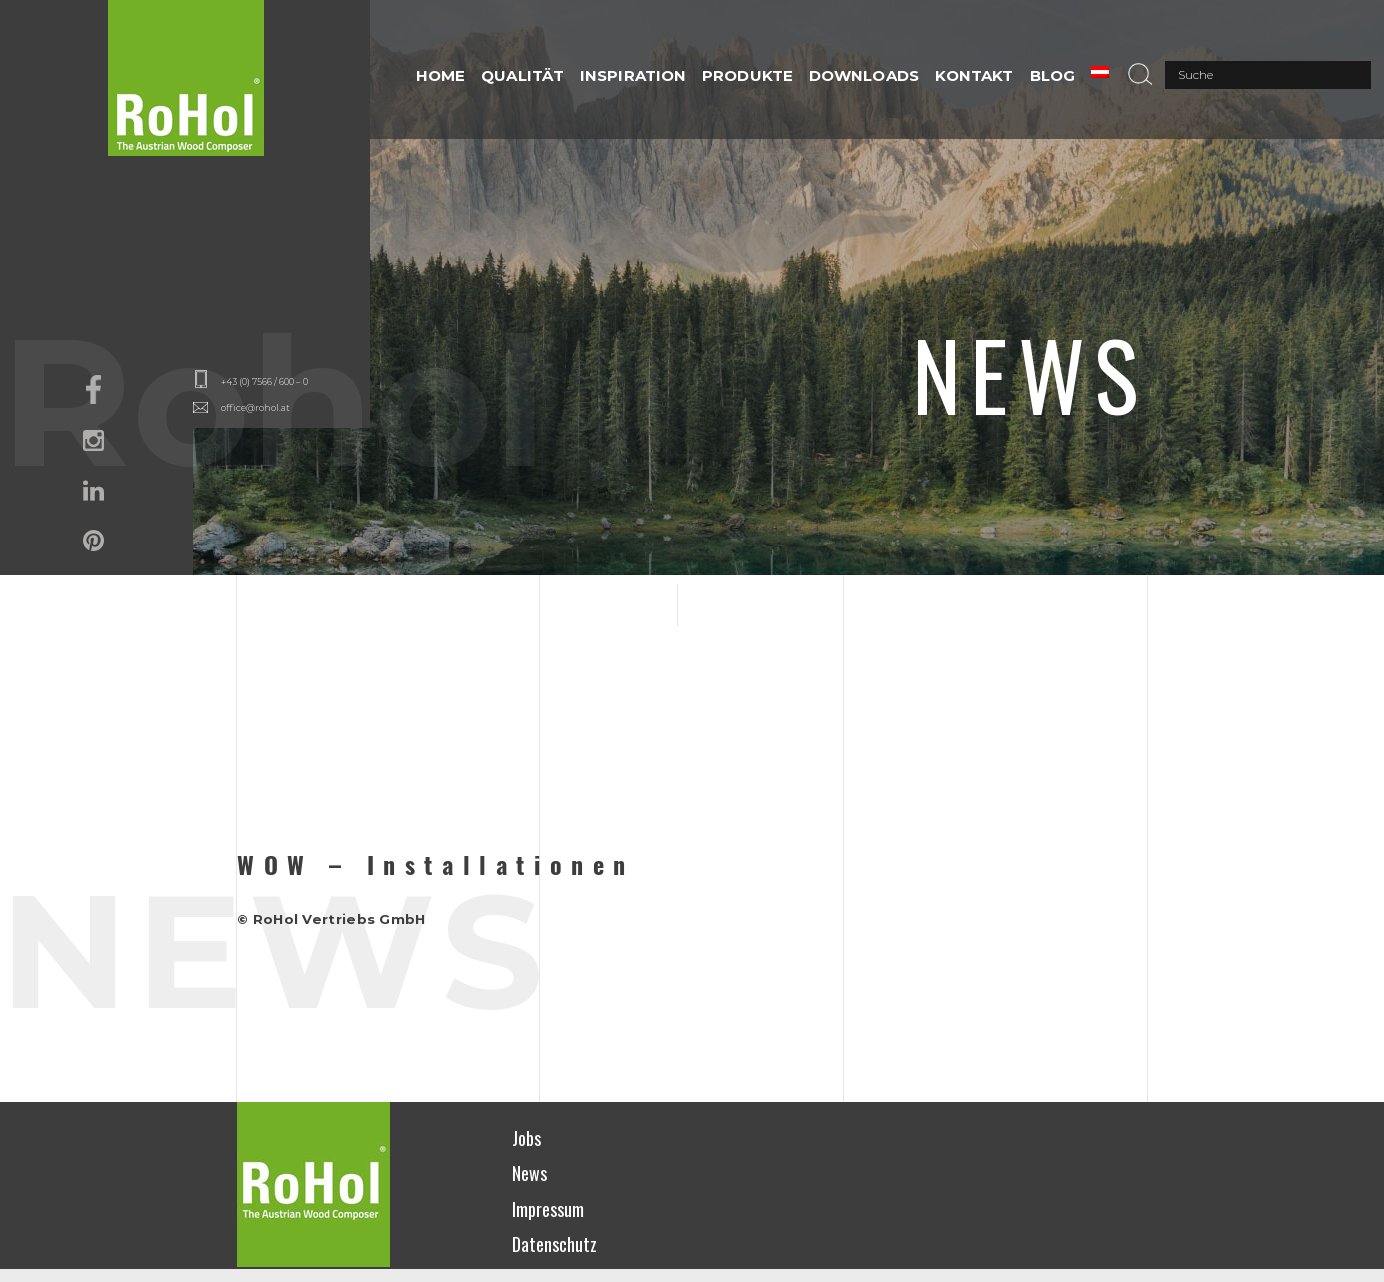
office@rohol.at (255, 407)
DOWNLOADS (864, 75)
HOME (440, 75)
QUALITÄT (522, 75)
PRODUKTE (747, 75)
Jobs (526, 1138)
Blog (1052, 75)
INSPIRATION (633, 75)
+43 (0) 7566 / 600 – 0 (264, 381)
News (529, 1173)
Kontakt (974, 75)
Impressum (548, 1209)
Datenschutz (554, 1244)
